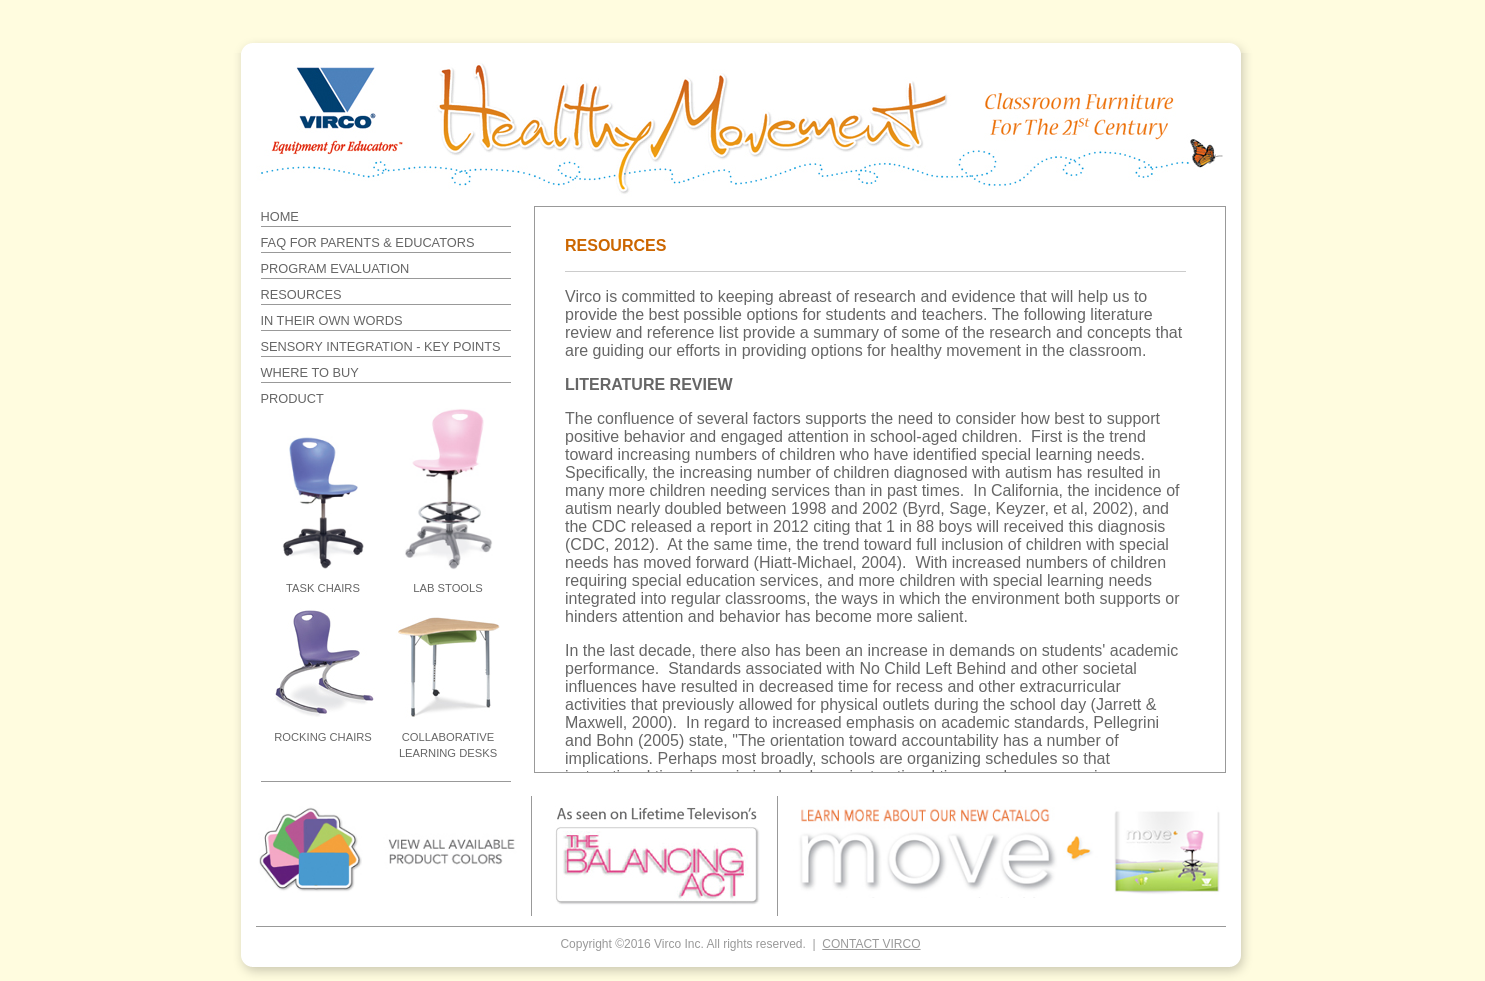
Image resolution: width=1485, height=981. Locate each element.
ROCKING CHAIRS (323, 737)
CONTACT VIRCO (871, 944)
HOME (280, 216)
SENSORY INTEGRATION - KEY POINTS (381, 346)
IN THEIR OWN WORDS (332, 320)
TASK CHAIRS (323, 588)
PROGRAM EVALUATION (335, 268)
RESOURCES (301, 294)
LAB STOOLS (447, 588)
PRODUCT (292, 398)
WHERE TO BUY (310, 372)
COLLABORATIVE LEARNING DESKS (448, 745)
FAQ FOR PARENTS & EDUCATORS (368, 242)
